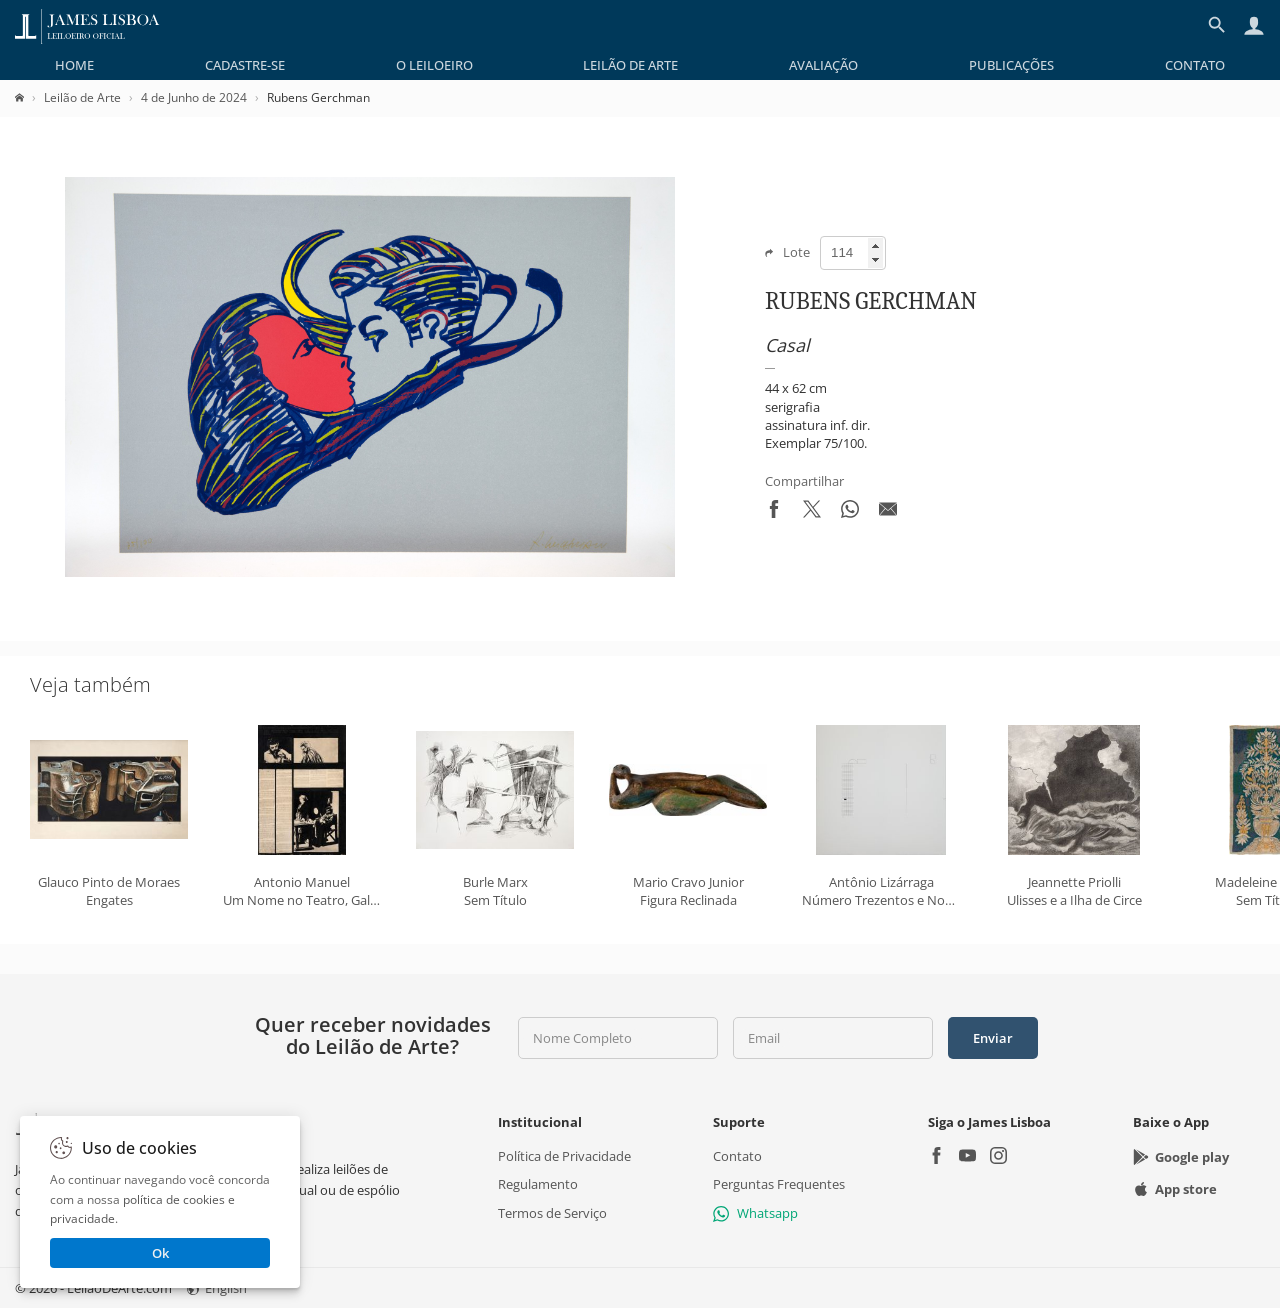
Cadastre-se (245, 65)
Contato (1195, 65)
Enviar (993, 1038)
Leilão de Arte (630, 65)
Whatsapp (755, 1212)
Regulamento (538, 1184)
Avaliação (823, 65)
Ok (160, 1253)
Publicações (1011, 65)
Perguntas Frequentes (779, 1184)
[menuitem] (74, 65)
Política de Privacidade (564, 1156)
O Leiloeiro (434, 65)
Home (74, 65)
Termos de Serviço (552, 1212)
